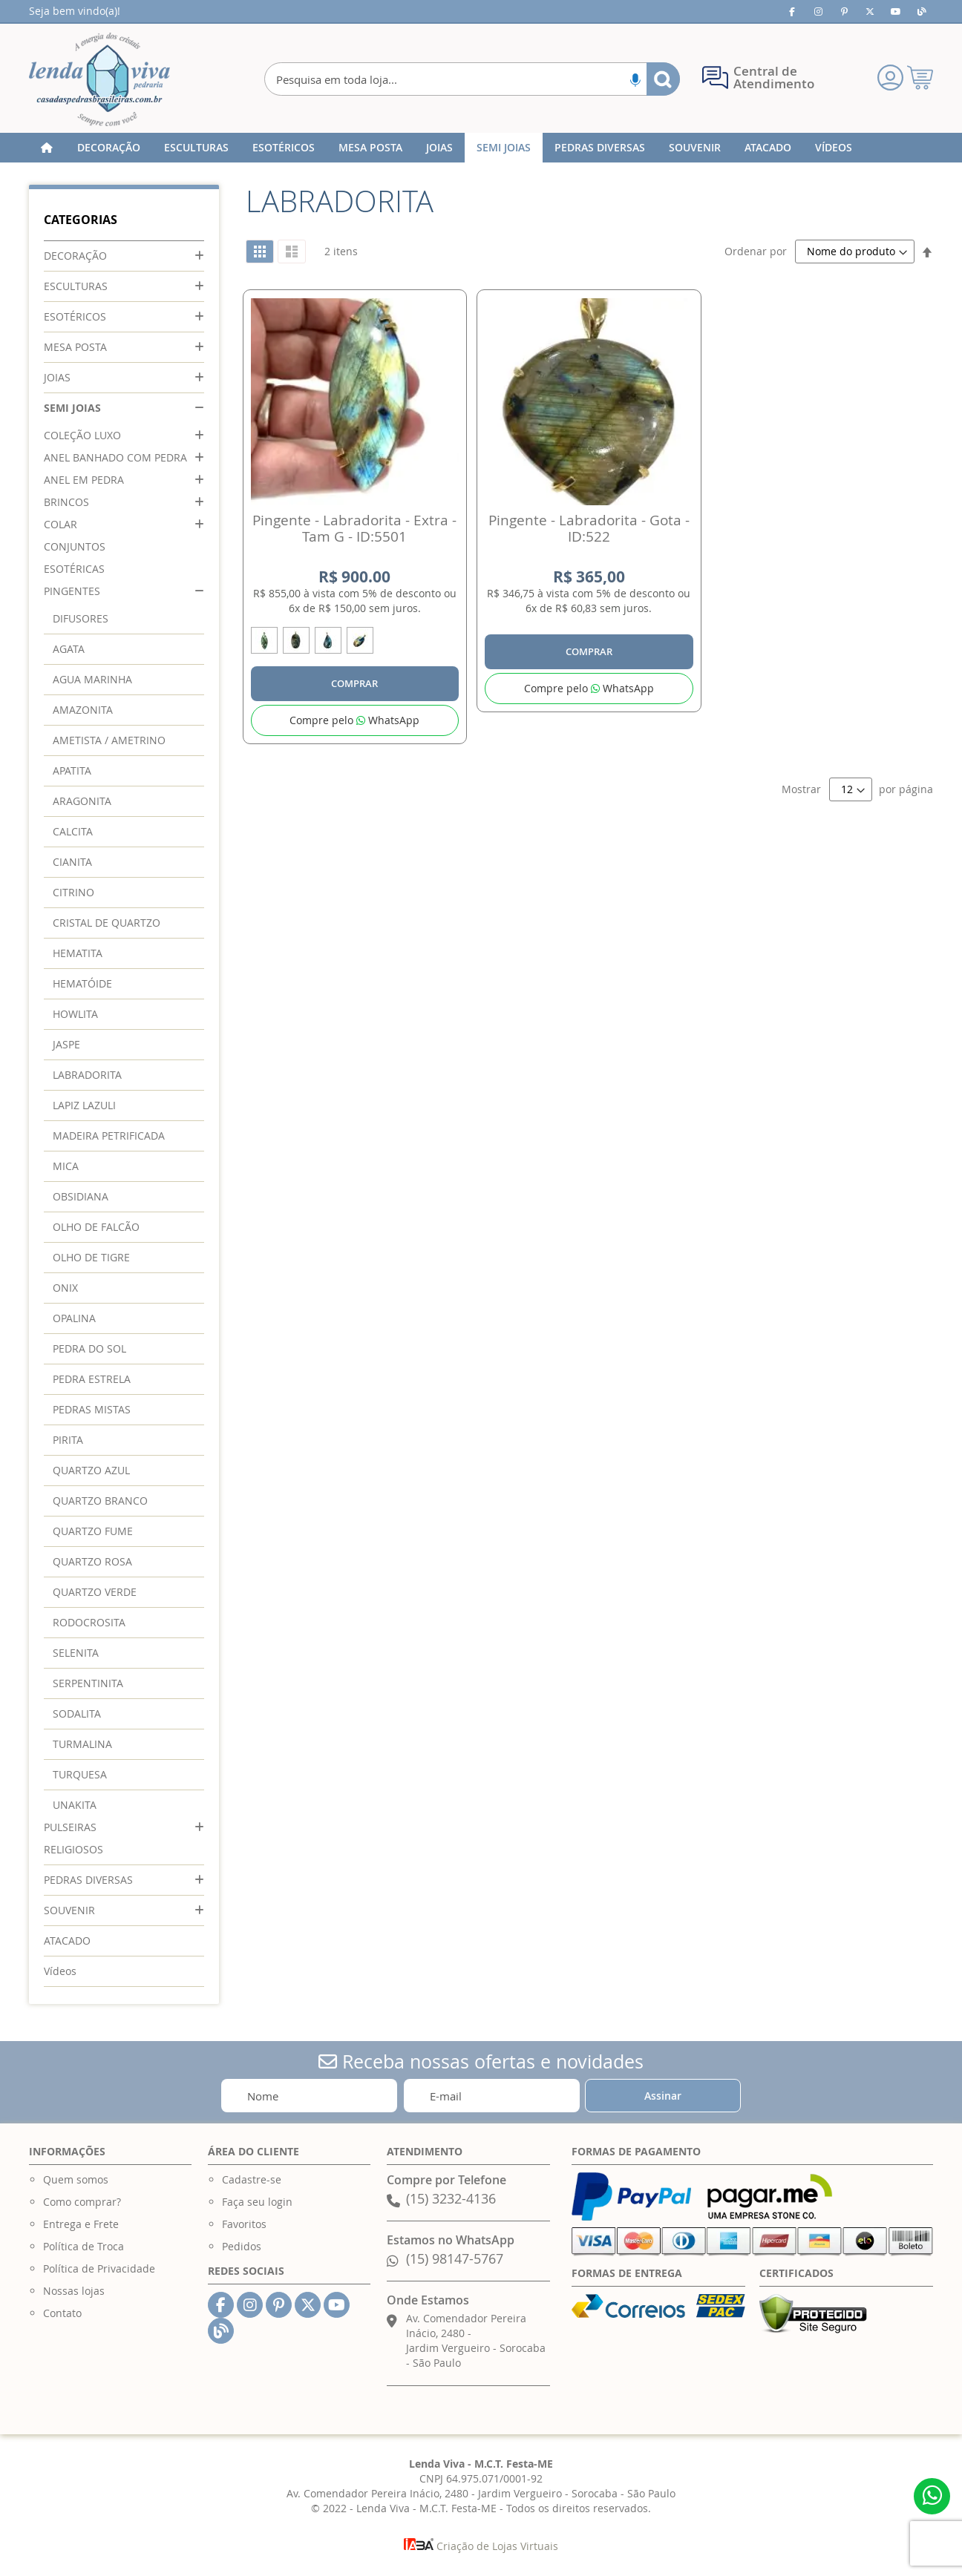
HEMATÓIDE (82, 983)
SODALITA (77, 1713)
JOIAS (57, 377)
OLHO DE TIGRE (91, 1257)
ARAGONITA (82, 801)
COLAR (60, 524)
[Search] (663, 79)
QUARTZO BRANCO (100, 1501)
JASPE (66, 1044)
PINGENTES (72, 591)
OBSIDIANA (80, 1196)
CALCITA (73, 831)
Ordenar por (755, 251)
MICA (66, 1166)
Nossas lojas (74, 2291)
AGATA (69, 649)
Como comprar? (82, 2202)
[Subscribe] (663, 2095)
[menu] (481, 147)
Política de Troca (83, 2246)
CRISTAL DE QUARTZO (106, 923)
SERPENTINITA (88, 1683)
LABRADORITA (87, 1075)
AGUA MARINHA (92, 679)
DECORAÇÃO (75, 256)
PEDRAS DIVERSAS (88, 1880)
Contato (62, 2313)
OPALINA (74, 1318)
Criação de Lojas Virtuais (481, 2546)
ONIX (65, 1288)
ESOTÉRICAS (74, 569)
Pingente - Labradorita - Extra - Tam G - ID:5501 (354, 528)
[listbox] (355, 643)
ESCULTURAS (76, 286)
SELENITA (76, 1653)
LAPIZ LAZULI (84, 1105)
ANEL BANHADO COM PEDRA (115, 457)
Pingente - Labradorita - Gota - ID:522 (589, 528)
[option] (264, 640)
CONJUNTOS (74, 546)
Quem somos (75, 2179)
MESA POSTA (75, 347)
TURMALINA (82, 1744)
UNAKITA (74, 1805)
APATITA (72, 770)
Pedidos (241, 2246)
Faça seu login (257, 2202)
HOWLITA (75, 1014)
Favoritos (244, 2224)
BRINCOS (66, 502)
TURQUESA (80, 1774)
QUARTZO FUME (93, 1531)
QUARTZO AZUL (91, 1470)
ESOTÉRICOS (75, 316)
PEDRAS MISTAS (92, 1409)
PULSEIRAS (70, 1827)
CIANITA (72, 862)
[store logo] (99, 79)
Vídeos (60, 1971)
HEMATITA (77, 953)
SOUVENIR (69, 1910)
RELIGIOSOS (73, 1849)
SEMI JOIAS (72, 408)
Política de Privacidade (99, 2268)
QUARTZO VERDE (95, 1592)
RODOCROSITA (89, 1622)
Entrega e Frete (81, 2224)
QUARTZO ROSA (92, 1561)
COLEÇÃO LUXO (82, 435)
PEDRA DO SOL (89, 1348)
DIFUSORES (80, 618)
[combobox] (472, 79)
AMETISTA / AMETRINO (109, 740)
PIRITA (68, 1440)
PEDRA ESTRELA (92, 1379)
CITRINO (73, 892)
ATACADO (67, 1940)
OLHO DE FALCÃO (96, 1227)
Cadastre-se (251, 2179)
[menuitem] (108, 147)
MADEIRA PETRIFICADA (109, 1135)
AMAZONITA (83, 710)
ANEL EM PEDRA (84, 480)
